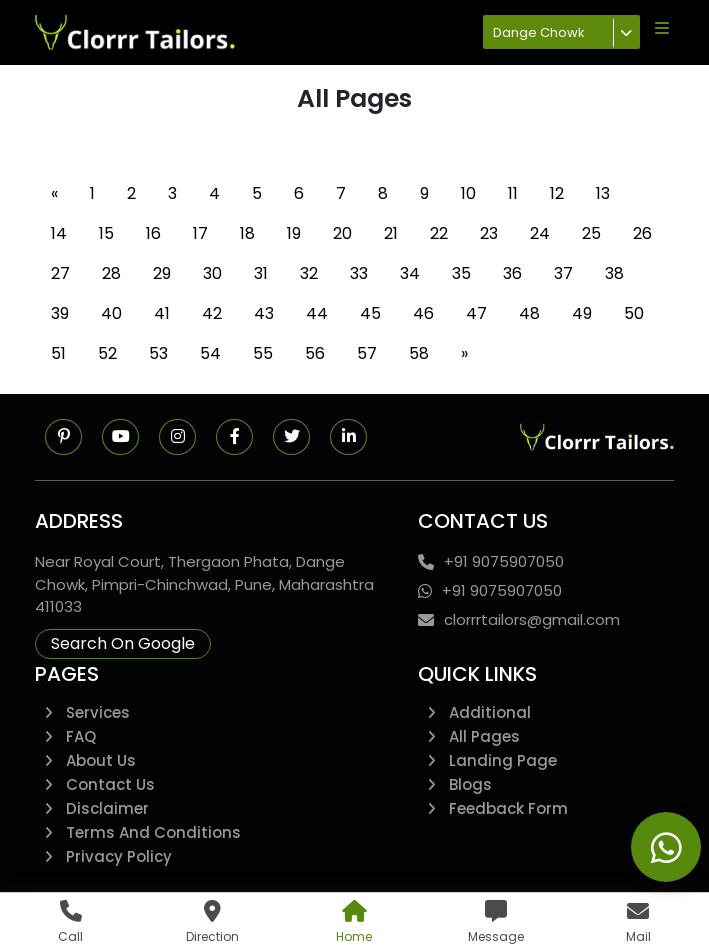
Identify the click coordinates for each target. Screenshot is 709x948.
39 (60, 313)
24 (540, 233)
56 (315, 353)
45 (370, 313)
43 (264, 313)
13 (603, 193)
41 (162, 313)
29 (162, 273)
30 (212, 273)
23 (489, 233)
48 (529, 313)
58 (419, 353)
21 (391, 233)
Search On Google (123, 643)
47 (476, 313)
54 (210, 353)
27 (60, 273)
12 (557, 193)
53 (158, 353)
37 (563, 273)
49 (582, 313)
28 (111, 273)
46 (423, 313)
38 (614, 273)
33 (359, 273)
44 (317, 313)
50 (634, 313)
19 (294, 233)
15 (106, 233)
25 (591, 233)
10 (468, 193)
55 (263, 353)
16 (153, 233)
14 (59, 233)
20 (342, 233)
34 (410, 273)
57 (367, 353)
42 (212, 313)
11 (513, 193)
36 (512, 273)
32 (309, 273)
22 (439, 233)
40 (111, 313)
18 (247, 233)
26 (642, 233)
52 (107, 353)
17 (200, 233)
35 (461, 273)
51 (58, 353)
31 (261, 273)
